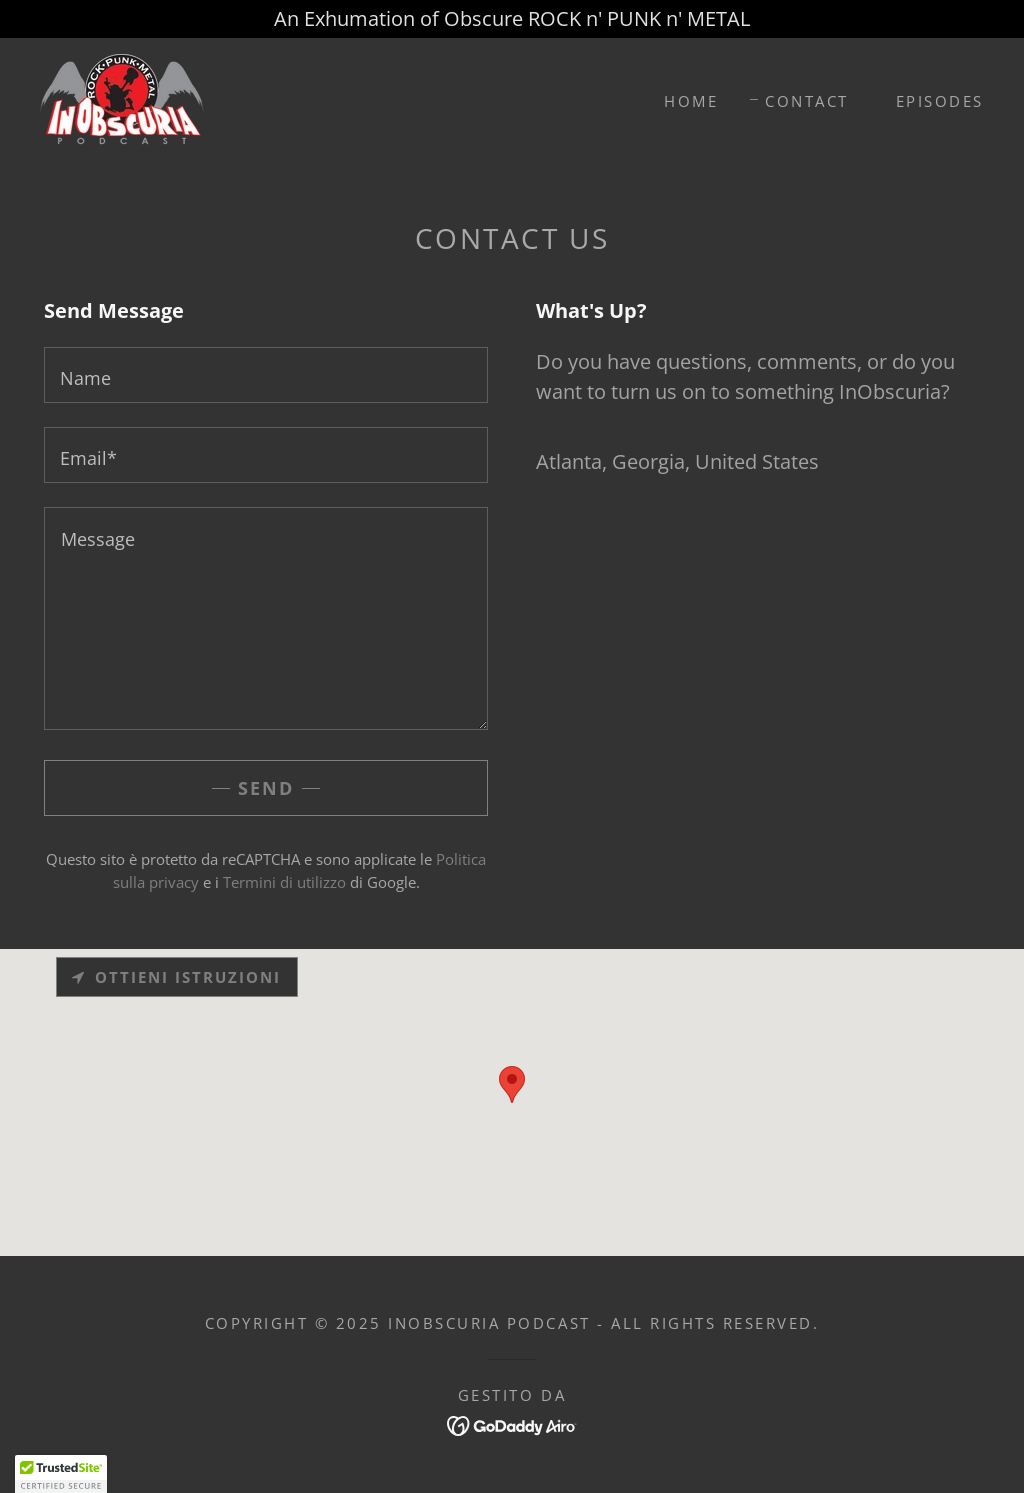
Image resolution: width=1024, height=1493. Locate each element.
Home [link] (691, 101)
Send (266, 788)
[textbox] (266, 375)
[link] (122, 98)
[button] (61, 1474)
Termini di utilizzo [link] (284, 882)
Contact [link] (807, 101)
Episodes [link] (940, 101)
